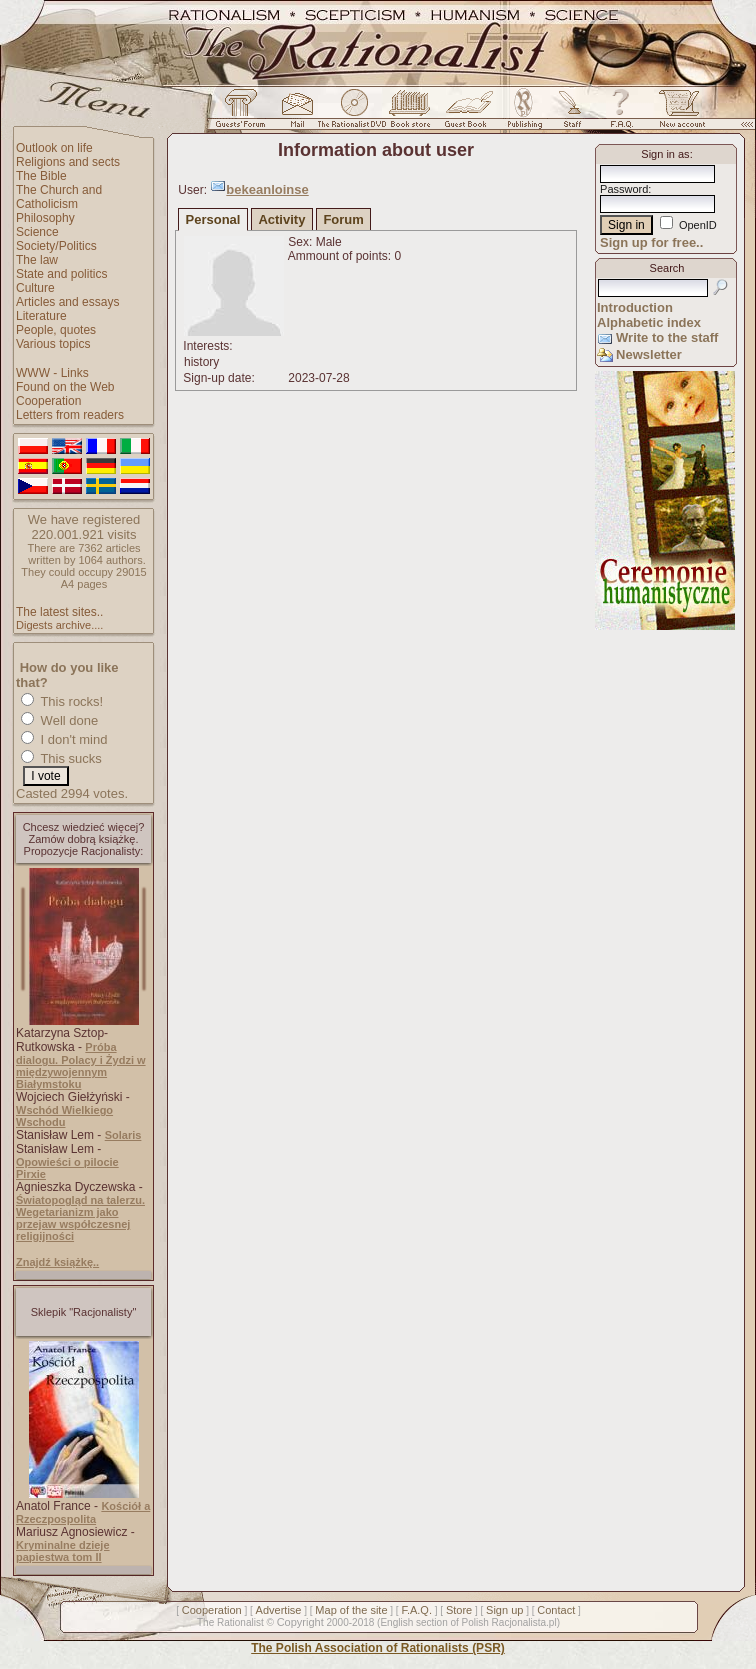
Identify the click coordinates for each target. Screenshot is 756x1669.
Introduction (635, 307)
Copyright (300, 1622)
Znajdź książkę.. (57, 1262)
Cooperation (48, 401)
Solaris (123, 1135)
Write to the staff (667, 337)
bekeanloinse (267, 189)
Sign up (504, 1610)
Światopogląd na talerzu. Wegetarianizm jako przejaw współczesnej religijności (80, 1218)
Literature (41, 316)
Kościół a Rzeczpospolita (83, 1512)
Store (459, 1610)
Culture (35, 288)
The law (37, 260)
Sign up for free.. (651, 242)
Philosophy (45, 218)
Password (624, 189)
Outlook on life (54, 148)
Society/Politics (56, 246)
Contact (556, 1610)
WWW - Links (52, 373)
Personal (213, 219)
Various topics (53, 344)
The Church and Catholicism (59, 197)
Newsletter (649, 354)
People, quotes (56, 330)
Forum (343, 219)
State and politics (61, 274)
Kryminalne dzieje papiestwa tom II (63, 1551)
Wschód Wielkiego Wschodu (64, 1116)
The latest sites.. (59, 612)
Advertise (279, 1610)
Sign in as (665, 154)
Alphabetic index (649, 322)
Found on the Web (65, 387)
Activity (281, 219)
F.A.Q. (416, 1610)
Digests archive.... (59, 625)
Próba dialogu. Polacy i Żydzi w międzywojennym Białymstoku (81, 1065)
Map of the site (351, 1610)
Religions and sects (68, 162)
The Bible (41, 176)
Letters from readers (70, 415)
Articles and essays (67, 302)
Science (37, 232)
